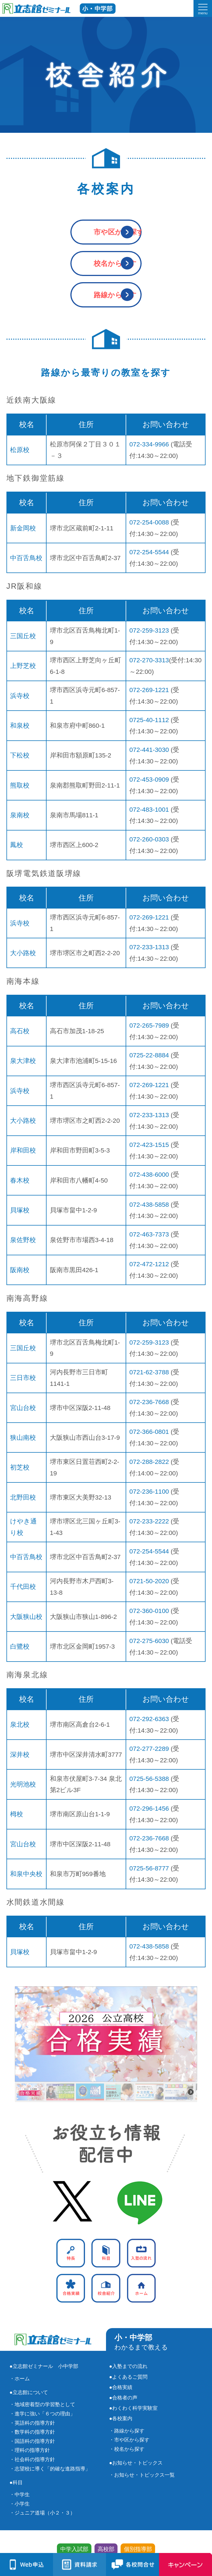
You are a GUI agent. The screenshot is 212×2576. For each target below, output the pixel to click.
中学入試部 (74, 2549)
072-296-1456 (149, 1808)
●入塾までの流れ (128, 2366)
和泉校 (19, 725)
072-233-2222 (149, 1521)
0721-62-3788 (149, 1372)
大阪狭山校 (26, 1616)
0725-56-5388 (149, 1778)
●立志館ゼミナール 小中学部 (44, 2366)
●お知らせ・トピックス (136, 2463)
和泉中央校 (26, 1873)
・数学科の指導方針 (32, 2432)
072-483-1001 (149, 809)
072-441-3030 (149, 749)
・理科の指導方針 (30, 2450)
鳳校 (16, 844)
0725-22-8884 (149, 1055)
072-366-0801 (149, 1431)
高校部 (106, 2549)
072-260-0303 (149, 839)
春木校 (19, 1180)
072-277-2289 (149, 1748)
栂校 (16, 1814)
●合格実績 (120, 2387)
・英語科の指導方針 (32, 2423)
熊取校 (19, 785)
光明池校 (23, 1784)
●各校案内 (120, 2418)
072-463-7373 (149, 1234)
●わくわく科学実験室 (133, 2408)
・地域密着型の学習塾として (42, 2404)
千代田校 (23, 1586)
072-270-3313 (149, 660)
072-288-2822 (149, 1461)
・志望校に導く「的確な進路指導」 (50, 2469)
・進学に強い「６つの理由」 (42, 2414)
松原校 (19, 449)
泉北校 (19, 1724)
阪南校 (19, 1270)
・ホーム (20, 2378)
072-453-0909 (149, 779)
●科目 (16, 2482)
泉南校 (19, 815)
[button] (106, 2034)
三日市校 (23, 1377)
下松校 (19, 755)
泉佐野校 (23, 1239)
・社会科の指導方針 (32, 2459)
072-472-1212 (149, 1264)
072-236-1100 (149, 1491)
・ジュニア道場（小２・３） (42, 2513)
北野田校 (23, 1497)
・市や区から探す (129, 2440)
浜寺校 (19, 695)
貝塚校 (19, 1210)
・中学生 (20, 2494)
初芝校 (19, 1467)
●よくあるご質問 (128, 2377)
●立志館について (29, 2392)
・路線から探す (126, 2431)
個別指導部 (138, 2549)
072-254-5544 (149, 552)
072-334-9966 (149, 444)
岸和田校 (23, 1150)
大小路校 (23, 953)
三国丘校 (23, 636)
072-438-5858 (149, 1204)
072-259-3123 (149, 630)
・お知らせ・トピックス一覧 (142, 2475)
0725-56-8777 (149, 1868)
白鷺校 (19, 1646)
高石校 (19, 1031)
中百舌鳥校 (26, 558)
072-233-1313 (149, 947)
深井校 (19, 1754)
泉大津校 (23, 1060)
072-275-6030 (149, 1640)
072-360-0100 (149, 1610)
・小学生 (20, 2504)
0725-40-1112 (149, 720)
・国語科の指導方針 (32, 2441)
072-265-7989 (149, 1025)
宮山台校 (23, 1407)
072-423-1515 (149, 1144)
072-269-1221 (149, 689)
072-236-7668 (149, 1401)
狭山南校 (23, 1437)
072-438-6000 (149, 1174)
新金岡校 (23, 528)
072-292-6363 (149, 1718)
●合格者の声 (123, 2398)
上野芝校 (23, 665)
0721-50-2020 (149, 1581)
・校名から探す (126, 2449)
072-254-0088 (149, 522)
